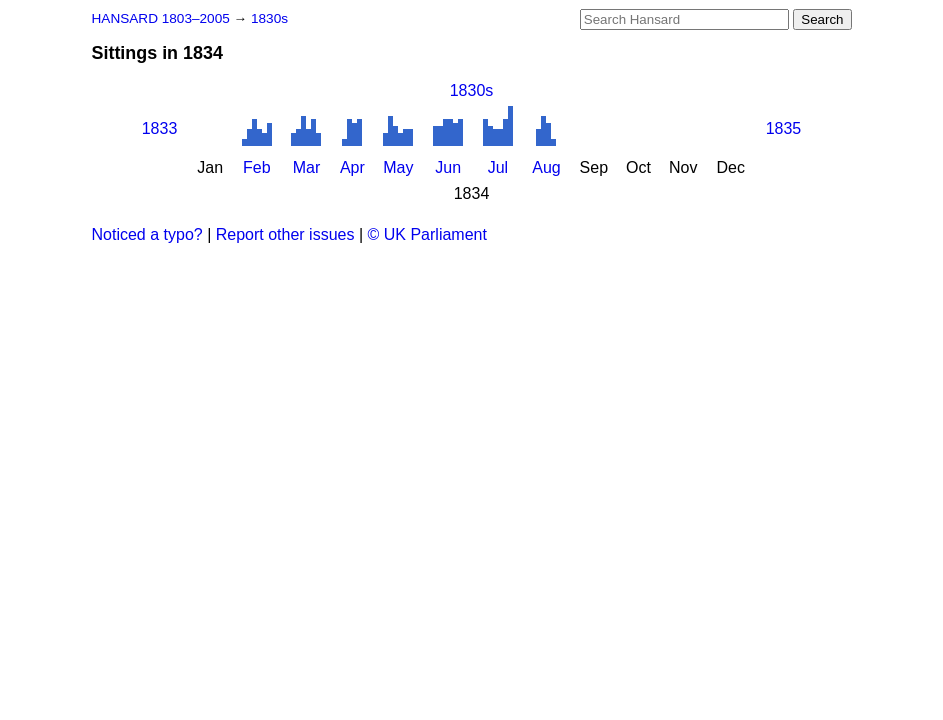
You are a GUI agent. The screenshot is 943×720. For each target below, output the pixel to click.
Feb (257, 167)
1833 (160, 128)
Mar (307, 167)
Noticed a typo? (147, 234)
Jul (498, 167)
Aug (546, 167)
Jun (448, 167)
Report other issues (285, 234)
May (398, 167)
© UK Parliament (427, 234)
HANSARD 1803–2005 (161, 18)
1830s (269, 18)
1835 (784, 128)
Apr (352, 167)
